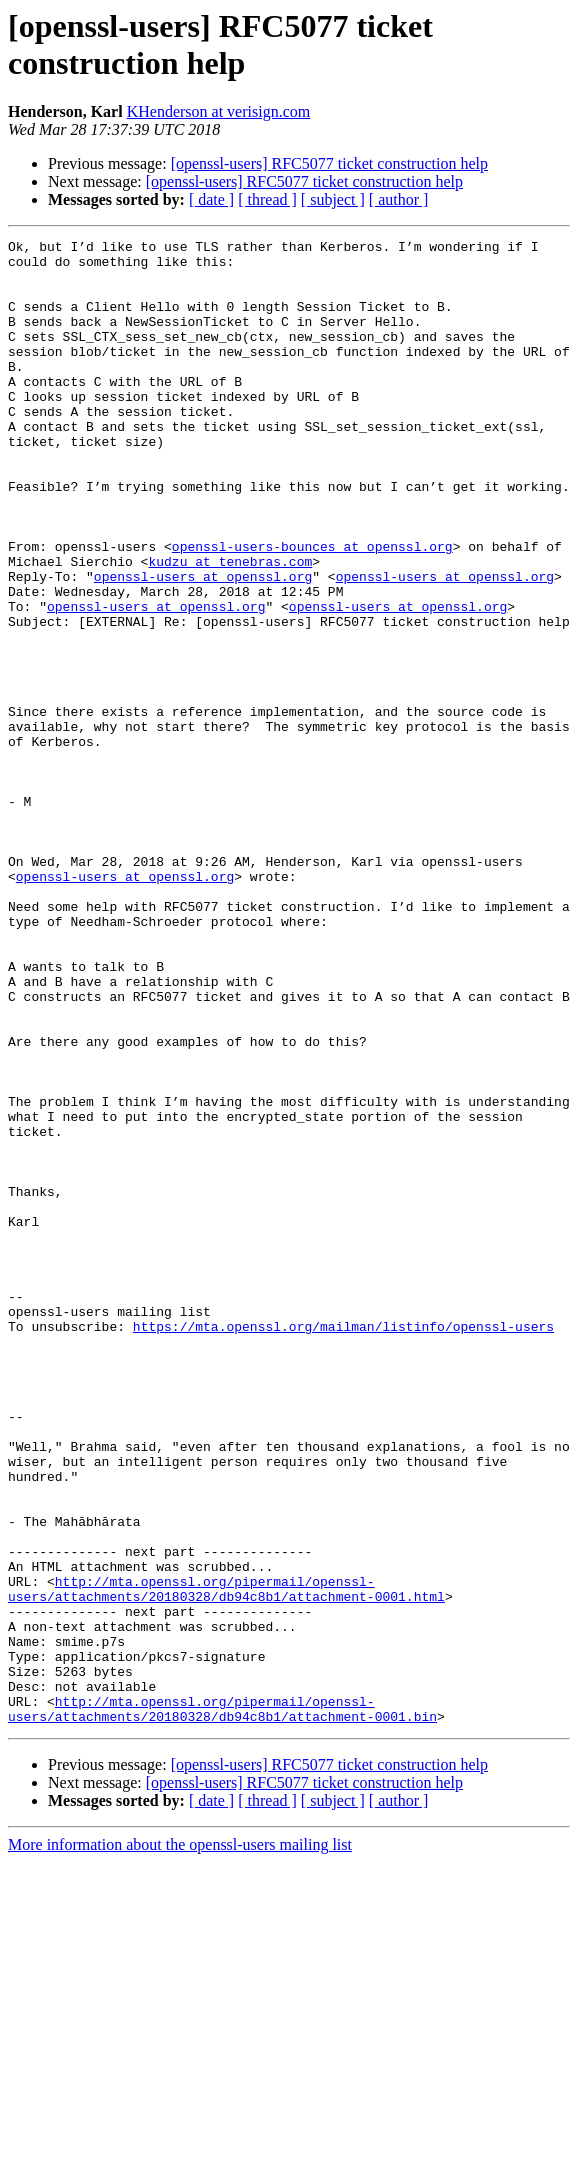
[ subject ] (333, 199)
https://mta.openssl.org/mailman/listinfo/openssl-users (343, 1545)
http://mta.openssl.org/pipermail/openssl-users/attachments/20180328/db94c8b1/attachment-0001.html (226, 1860)
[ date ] (211, 199)
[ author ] (399, 199)
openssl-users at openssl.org (203, 645)
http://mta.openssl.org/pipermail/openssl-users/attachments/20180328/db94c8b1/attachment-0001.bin (222, 2004)
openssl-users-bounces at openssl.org (312, 609)
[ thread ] (267, 199)
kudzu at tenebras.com (230, 627)
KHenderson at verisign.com (219, 111)
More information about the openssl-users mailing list (180, 2141)
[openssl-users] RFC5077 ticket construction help (329, 163)
